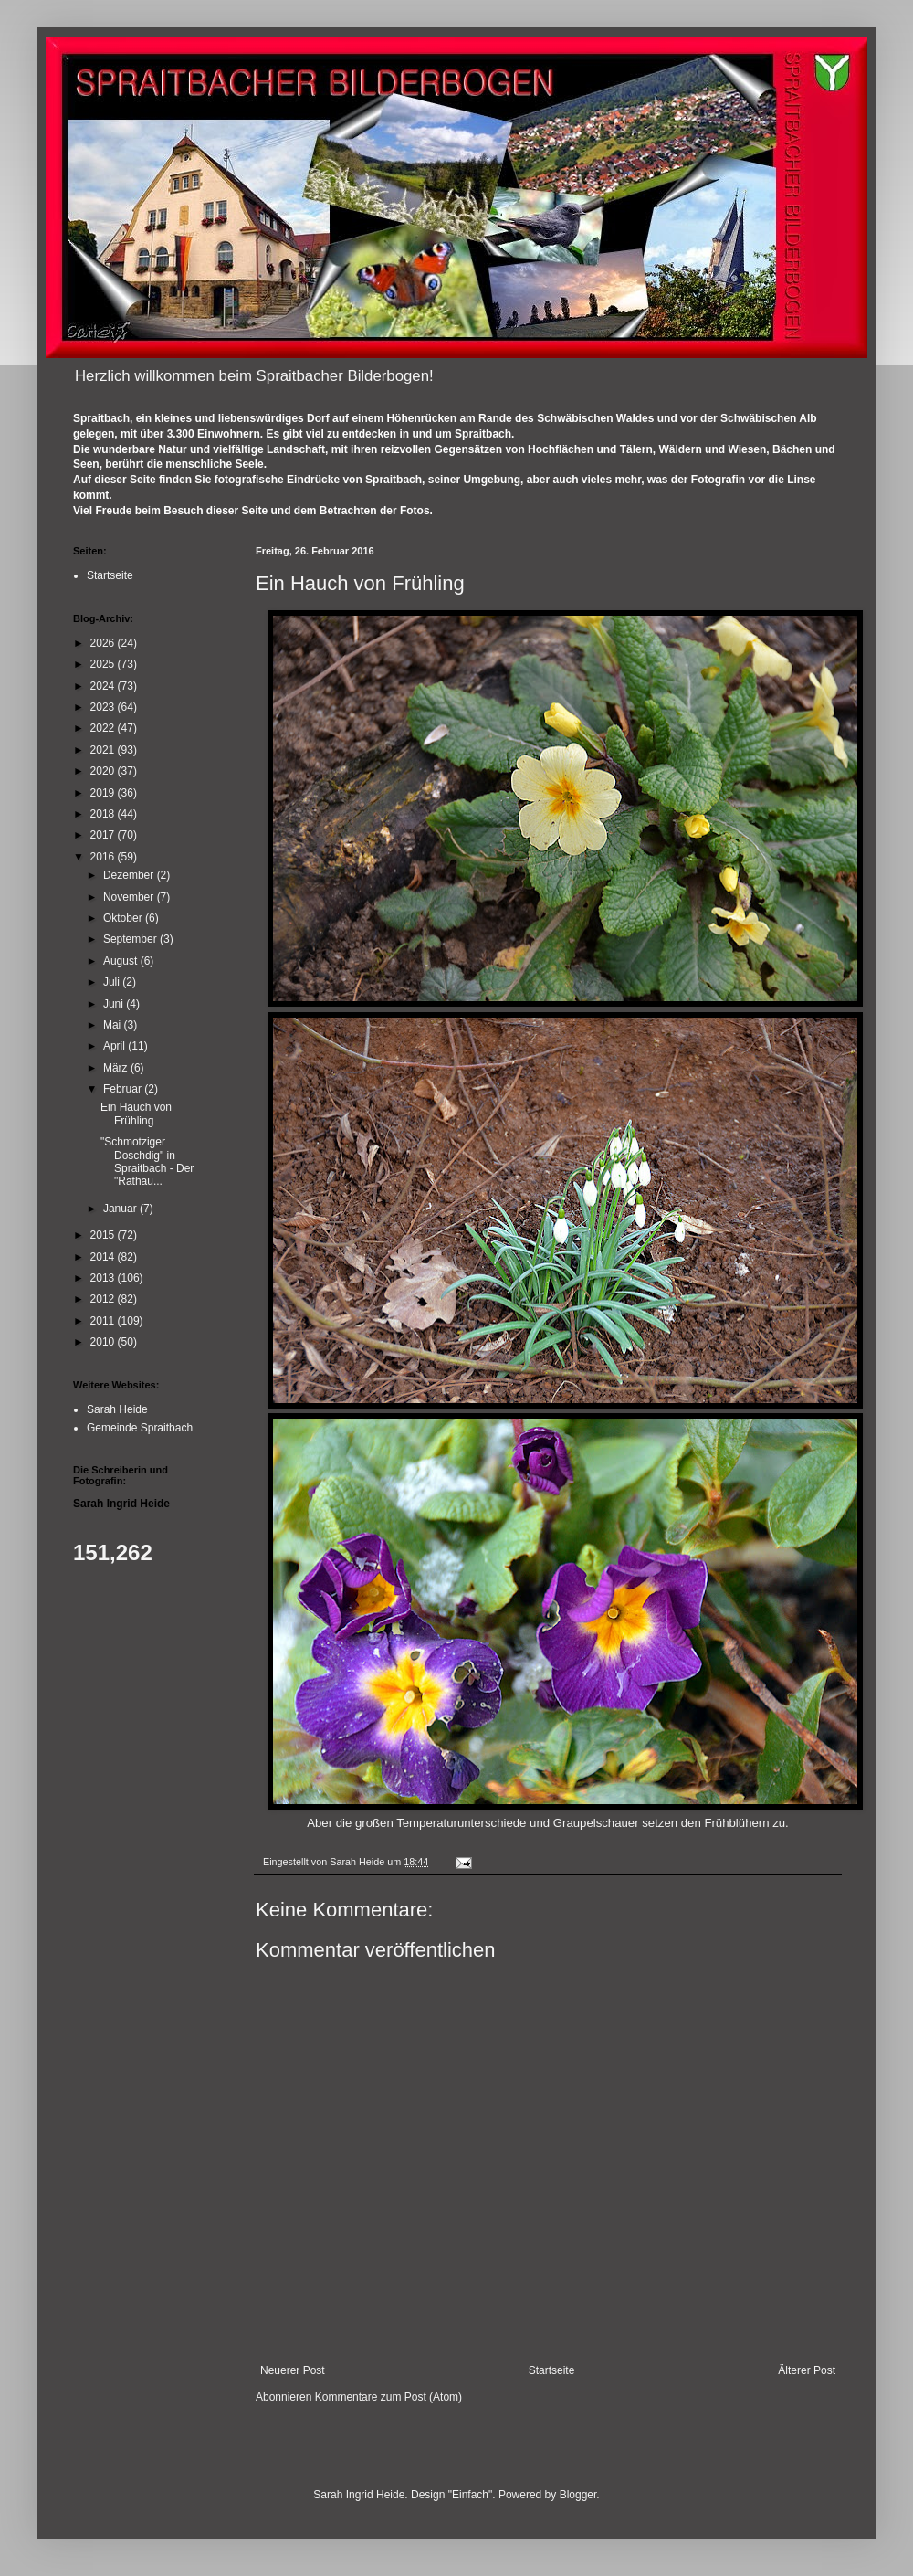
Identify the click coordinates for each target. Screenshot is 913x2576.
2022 (104, 728)
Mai (113, 1025)
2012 (104, 1299)
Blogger (578, 2494)
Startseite (552, 2370)
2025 (104, 664)
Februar (123, 1088)
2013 (104, 1278)
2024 (104, 686)
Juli (112, 982)
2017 (104, 835)
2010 (104, 1342)
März (117, 1067)
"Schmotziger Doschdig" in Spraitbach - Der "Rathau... (147, 1161)
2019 (104, 793)
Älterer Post (806, 2370)
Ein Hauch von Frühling (136, 1113)
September (131, 939)
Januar (121, 1208)
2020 (104, 771)
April (115, 1046)
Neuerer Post (292, 2370)
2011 (104, 1320)
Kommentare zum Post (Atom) (388, 2397)
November (130, 897)
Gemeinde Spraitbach (140, 1427)
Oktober (124, 918)
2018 (104, 814)
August (122, 961)
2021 (104, 750)
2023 (104, 707)
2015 (104, 1235)
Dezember (130, 875)
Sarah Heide (117, 1409)
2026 (104, 643)
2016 (104, 856)
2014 (104, 1257)
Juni (114, 1004)
